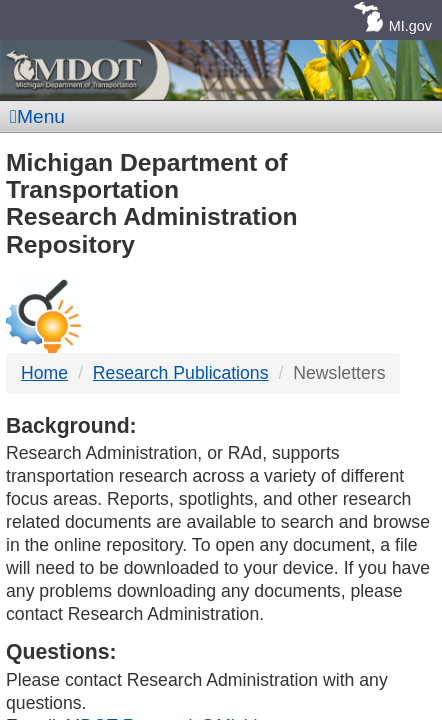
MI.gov (410, 26)
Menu (37, 116)
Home (44, 373)
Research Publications (181, 373)
